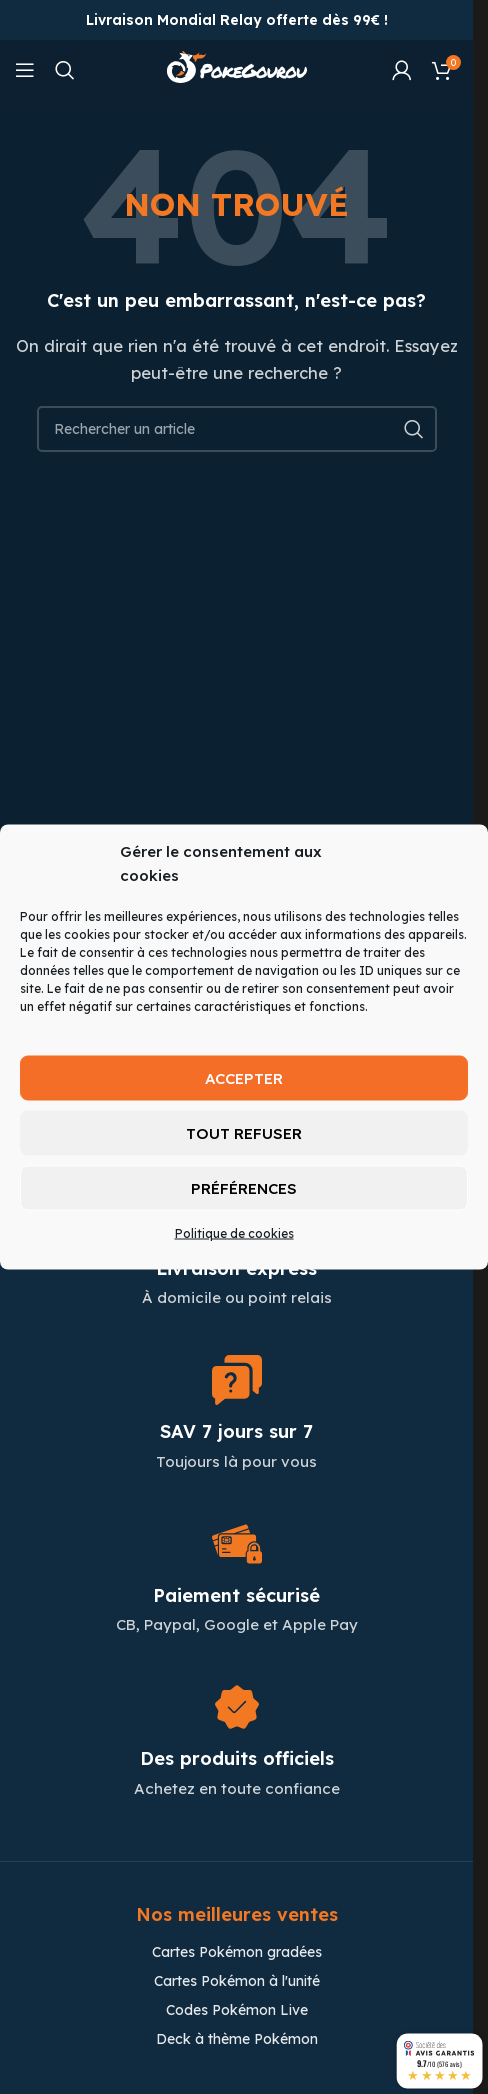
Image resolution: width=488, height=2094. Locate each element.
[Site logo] (237, 68)
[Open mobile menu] (25, 70)
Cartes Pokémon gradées (237, 1952)
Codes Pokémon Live (237, 2010)
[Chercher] (65, 70)
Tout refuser (244, 1132)
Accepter (244, 1077)
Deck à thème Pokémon (237, 2039)
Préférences (244, 1187)
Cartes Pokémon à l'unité (237, 1981)
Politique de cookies (234, 1233)
